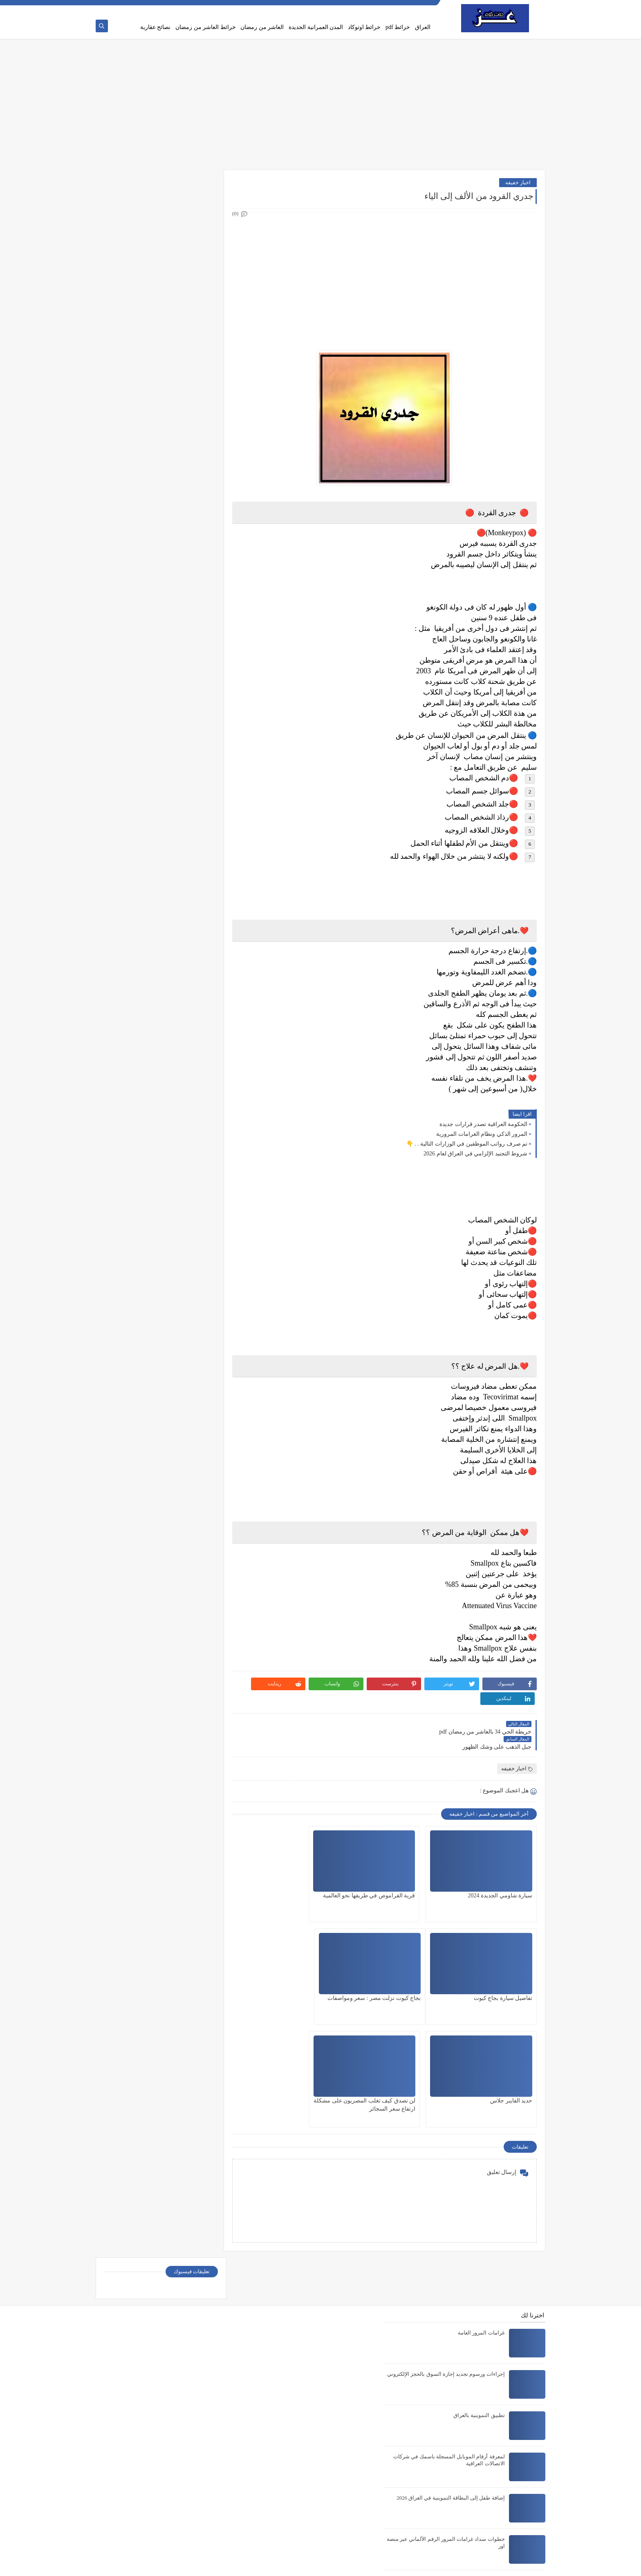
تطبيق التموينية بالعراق (479, 2235)
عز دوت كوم (465, 2565)
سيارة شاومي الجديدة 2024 (500, 1866)
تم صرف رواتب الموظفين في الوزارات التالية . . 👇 (467, 1145)
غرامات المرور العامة (481, 2152)
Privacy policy (380, 6)
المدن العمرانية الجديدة (316, 27)
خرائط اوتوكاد (364, 27)
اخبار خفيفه (518, 183)
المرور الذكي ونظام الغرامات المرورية (481, 1135)
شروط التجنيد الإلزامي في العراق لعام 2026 (475, 1154)
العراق (422, 27)
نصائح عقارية (155, 27)
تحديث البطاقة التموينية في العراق (466, 2400)
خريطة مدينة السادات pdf (476, 2441)
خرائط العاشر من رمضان (205, 27)
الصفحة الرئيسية (417, 6)
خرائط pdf (397, 27)
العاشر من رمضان (262, 27)
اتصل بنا (353, 6)
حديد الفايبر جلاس (411, 1969)
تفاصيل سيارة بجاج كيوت (302, 1866)
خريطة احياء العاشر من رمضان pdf (466, 2483)
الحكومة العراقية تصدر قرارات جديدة (483, 1125)
